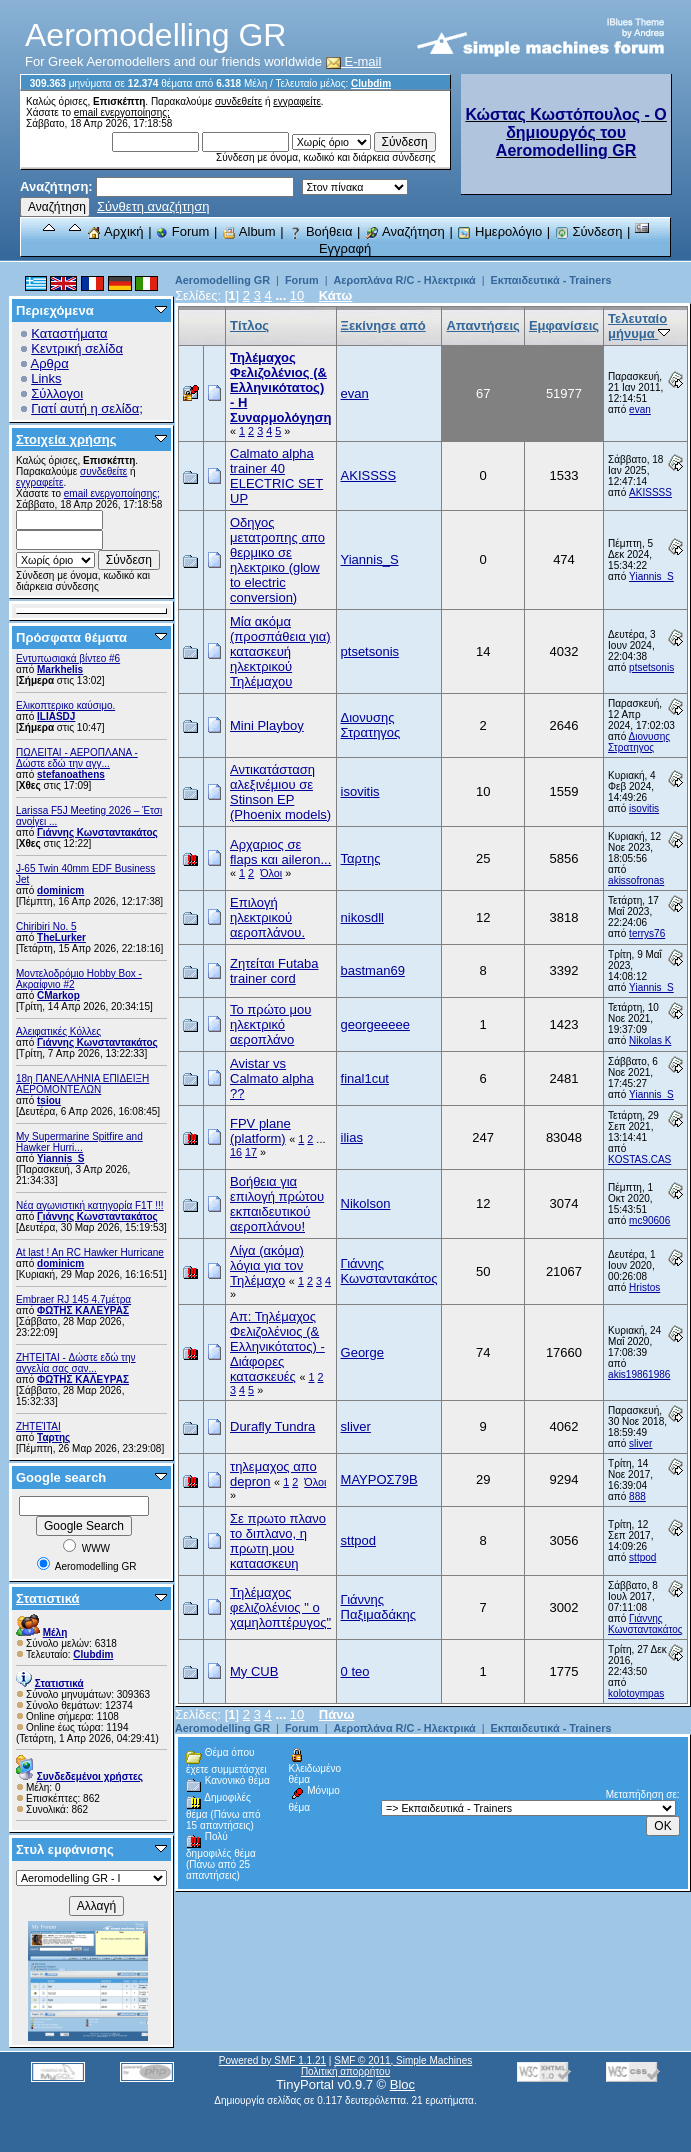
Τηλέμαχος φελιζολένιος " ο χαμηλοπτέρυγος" (280, 1607)
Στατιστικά (48, 1598)
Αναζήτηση (405, 231)
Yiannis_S (60, 1158)
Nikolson (366, 1203)
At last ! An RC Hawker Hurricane (90, 1252)
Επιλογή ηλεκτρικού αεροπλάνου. (267, 917)
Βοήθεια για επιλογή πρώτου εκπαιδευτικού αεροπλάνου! (277, 1204)
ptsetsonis (370, 651)
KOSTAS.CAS (639, 1159)
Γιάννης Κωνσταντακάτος (97, 832)
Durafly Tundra (272, 1426)
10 (297, 295)
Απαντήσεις (482, 325)
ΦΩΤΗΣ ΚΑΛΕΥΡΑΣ (83, 1310)
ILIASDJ (56, 716)
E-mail (354, 61)
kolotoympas (636, 1693)
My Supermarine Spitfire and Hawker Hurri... (79, 1142)
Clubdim (371, 83)
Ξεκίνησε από (383, 325)
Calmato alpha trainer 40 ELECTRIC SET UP (276, 476)
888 (637, 1496)
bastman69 (373, 970)
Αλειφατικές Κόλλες (58, 1031)
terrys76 (647, 933)
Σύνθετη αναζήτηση (153, 206)
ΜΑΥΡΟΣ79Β (379, 1479)
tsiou (49, 1100)
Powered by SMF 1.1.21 (272, 2060)
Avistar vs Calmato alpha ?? (272, 1078)
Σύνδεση (589, 231)
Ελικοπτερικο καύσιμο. (65, 705)
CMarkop (58, 995)
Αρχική (115, 231)
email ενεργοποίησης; (122, 112)
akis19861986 (639, 1374)
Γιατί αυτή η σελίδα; (87, 408)
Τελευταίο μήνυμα (639, 326)
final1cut (365, 1078)
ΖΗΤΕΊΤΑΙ (38, 1426)
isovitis (360, 791)
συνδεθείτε (238, 101)
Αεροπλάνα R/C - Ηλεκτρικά (405, 280)
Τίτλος (249, 325)
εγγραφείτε (297, 101)
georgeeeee (375, 1024)
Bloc (402, 2084)
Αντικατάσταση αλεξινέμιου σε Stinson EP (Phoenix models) (280, 792)
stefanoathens (71, 774)
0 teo (355, 1671)
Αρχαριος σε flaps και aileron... (280, 852)
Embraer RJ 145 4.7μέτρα (73, 1299)
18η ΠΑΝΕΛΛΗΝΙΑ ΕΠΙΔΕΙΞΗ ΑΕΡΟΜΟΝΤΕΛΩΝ (82, 1084)
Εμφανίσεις (564, 325)
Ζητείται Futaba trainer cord (274, 971)
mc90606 (649, 1220)
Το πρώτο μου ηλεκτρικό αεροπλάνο (270, 1024)
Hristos (644, 1287)
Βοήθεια (320, 231)
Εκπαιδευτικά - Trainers (551, 280)
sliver (356, 1426)
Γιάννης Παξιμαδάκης (378, 1607)
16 (236, 1152)
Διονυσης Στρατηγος (371, 725)
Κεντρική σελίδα (77, 348)
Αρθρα (50, 363)
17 (251, 1152)
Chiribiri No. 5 (46, 926)
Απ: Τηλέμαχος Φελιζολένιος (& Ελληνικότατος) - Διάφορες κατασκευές (277, 1346)
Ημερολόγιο (499, 231)
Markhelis (60, 669)
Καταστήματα (69, 333)
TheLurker (61, 937)
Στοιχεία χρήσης (66, 439)
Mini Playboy (267, 725)
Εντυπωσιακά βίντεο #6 (68, 658)
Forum (182, 231)
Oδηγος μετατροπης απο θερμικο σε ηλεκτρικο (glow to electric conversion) (277, 560)
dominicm (60, 890)
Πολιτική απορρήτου (345, 2071)
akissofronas (636, 880)
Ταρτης (53, 1437)
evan (355, 393)
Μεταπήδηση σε (641, 1794)
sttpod (358, 1540)
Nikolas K (650, 1040)
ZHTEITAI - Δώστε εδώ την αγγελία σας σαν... (76, 1363)
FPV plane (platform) (260, 1131)
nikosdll (362, 917)
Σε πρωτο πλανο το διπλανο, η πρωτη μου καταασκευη (278, 1541)
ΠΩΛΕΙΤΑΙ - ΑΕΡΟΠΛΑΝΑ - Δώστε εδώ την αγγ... (77, 758)
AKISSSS (369, 475)
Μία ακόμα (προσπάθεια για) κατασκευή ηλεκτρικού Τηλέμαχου (280, 651)
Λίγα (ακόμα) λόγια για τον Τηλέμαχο (267, 1265)
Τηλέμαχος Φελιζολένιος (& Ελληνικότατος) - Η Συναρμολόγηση (281, 387)
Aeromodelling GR (222, 280)
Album (249, 231)
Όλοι (271, 873)
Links (46, 378)
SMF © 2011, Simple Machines (403, 2060)
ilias (352, 1137)
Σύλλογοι (57, 393)
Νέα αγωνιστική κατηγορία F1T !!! (90, 1205)
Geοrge (362, 1352)
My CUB (254, 1671)
